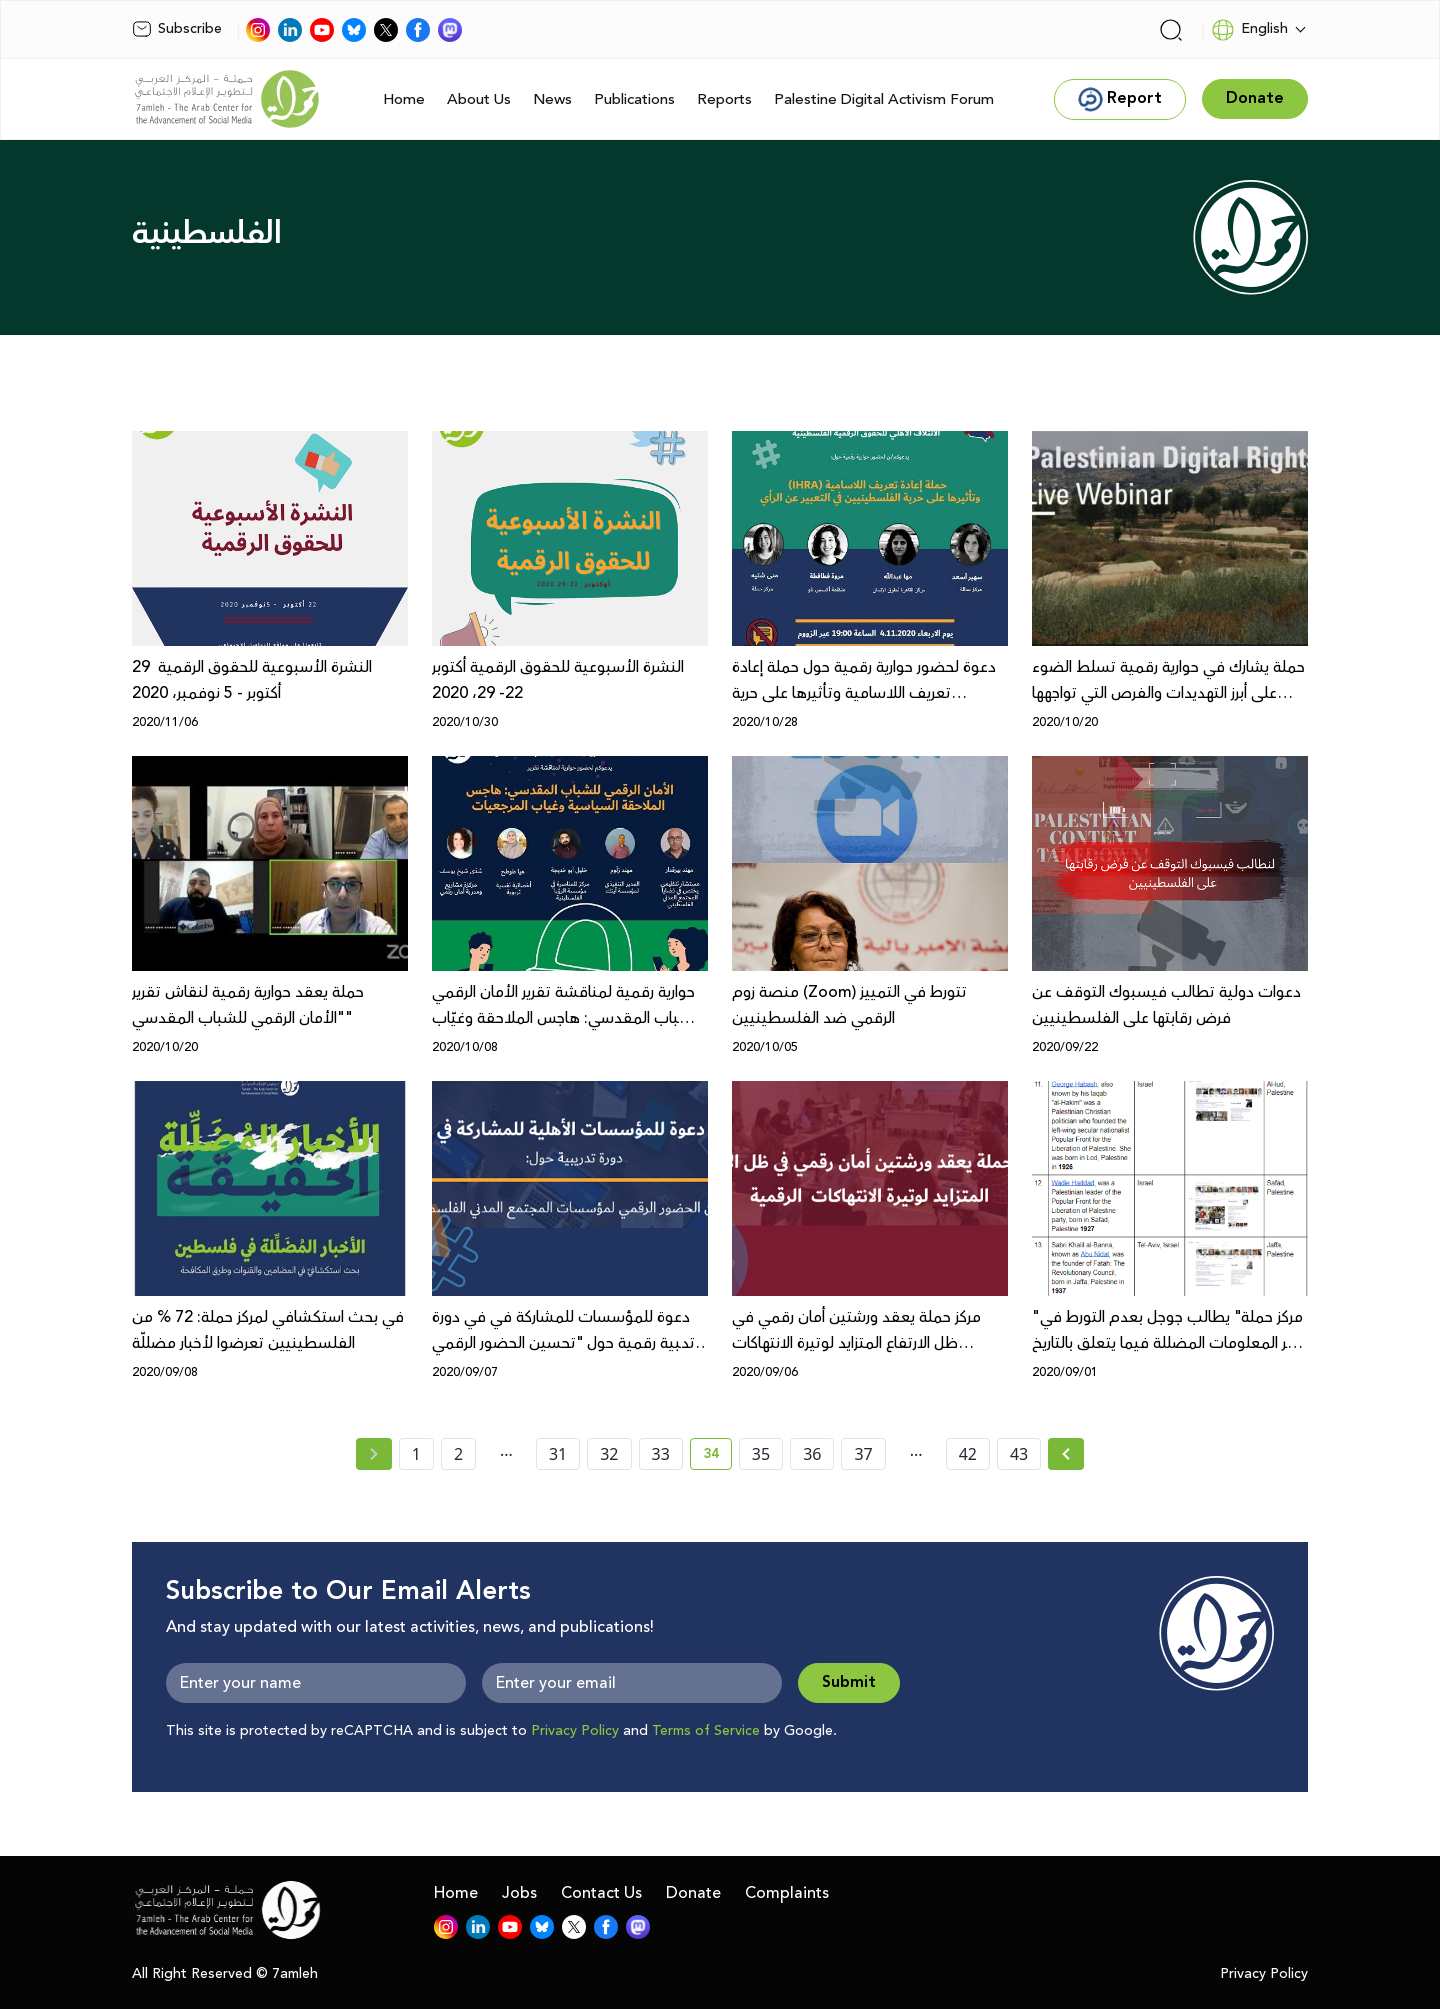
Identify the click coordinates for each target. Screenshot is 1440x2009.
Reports (724, 99)
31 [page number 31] (558, 1454)
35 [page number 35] (761, 1454)
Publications (634, 99)
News (552, 99)
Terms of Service (706, 1731)
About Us (479, 99)
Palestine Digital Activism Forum (884, 99)
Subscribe (177, 29)
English (1249, 30)
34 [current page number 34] (717, 1457)
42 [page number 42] (968, 1454)
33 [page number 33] (661, 1454)
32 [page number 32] (609, 1454)
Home (404, 99)
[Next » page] (1066, 1454)
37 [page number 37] (863, 1454)
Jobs (519, 1893)
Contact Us (601, 1893)
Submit (849, 1682)
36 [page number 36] (812, 1454)
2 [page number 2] (458, 1454)
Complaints (787, 1893)
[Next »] (1066, 1454)
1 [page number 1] (416, 1454)
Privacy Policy (575, 1731)
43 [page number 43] (1019, 1454)
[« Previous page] (374, 1454)
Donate (693, 1893)
